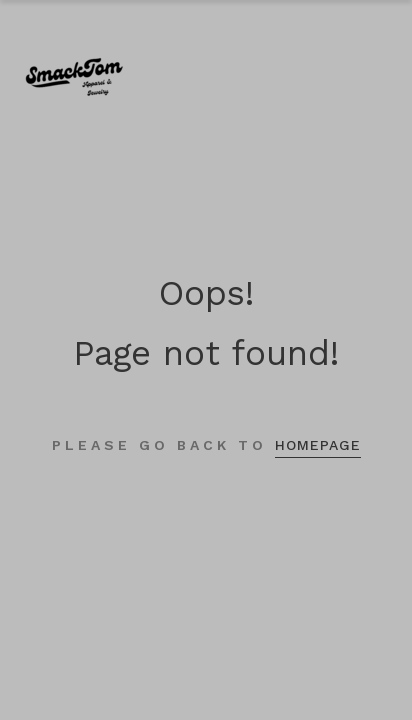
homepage (318, 445)
